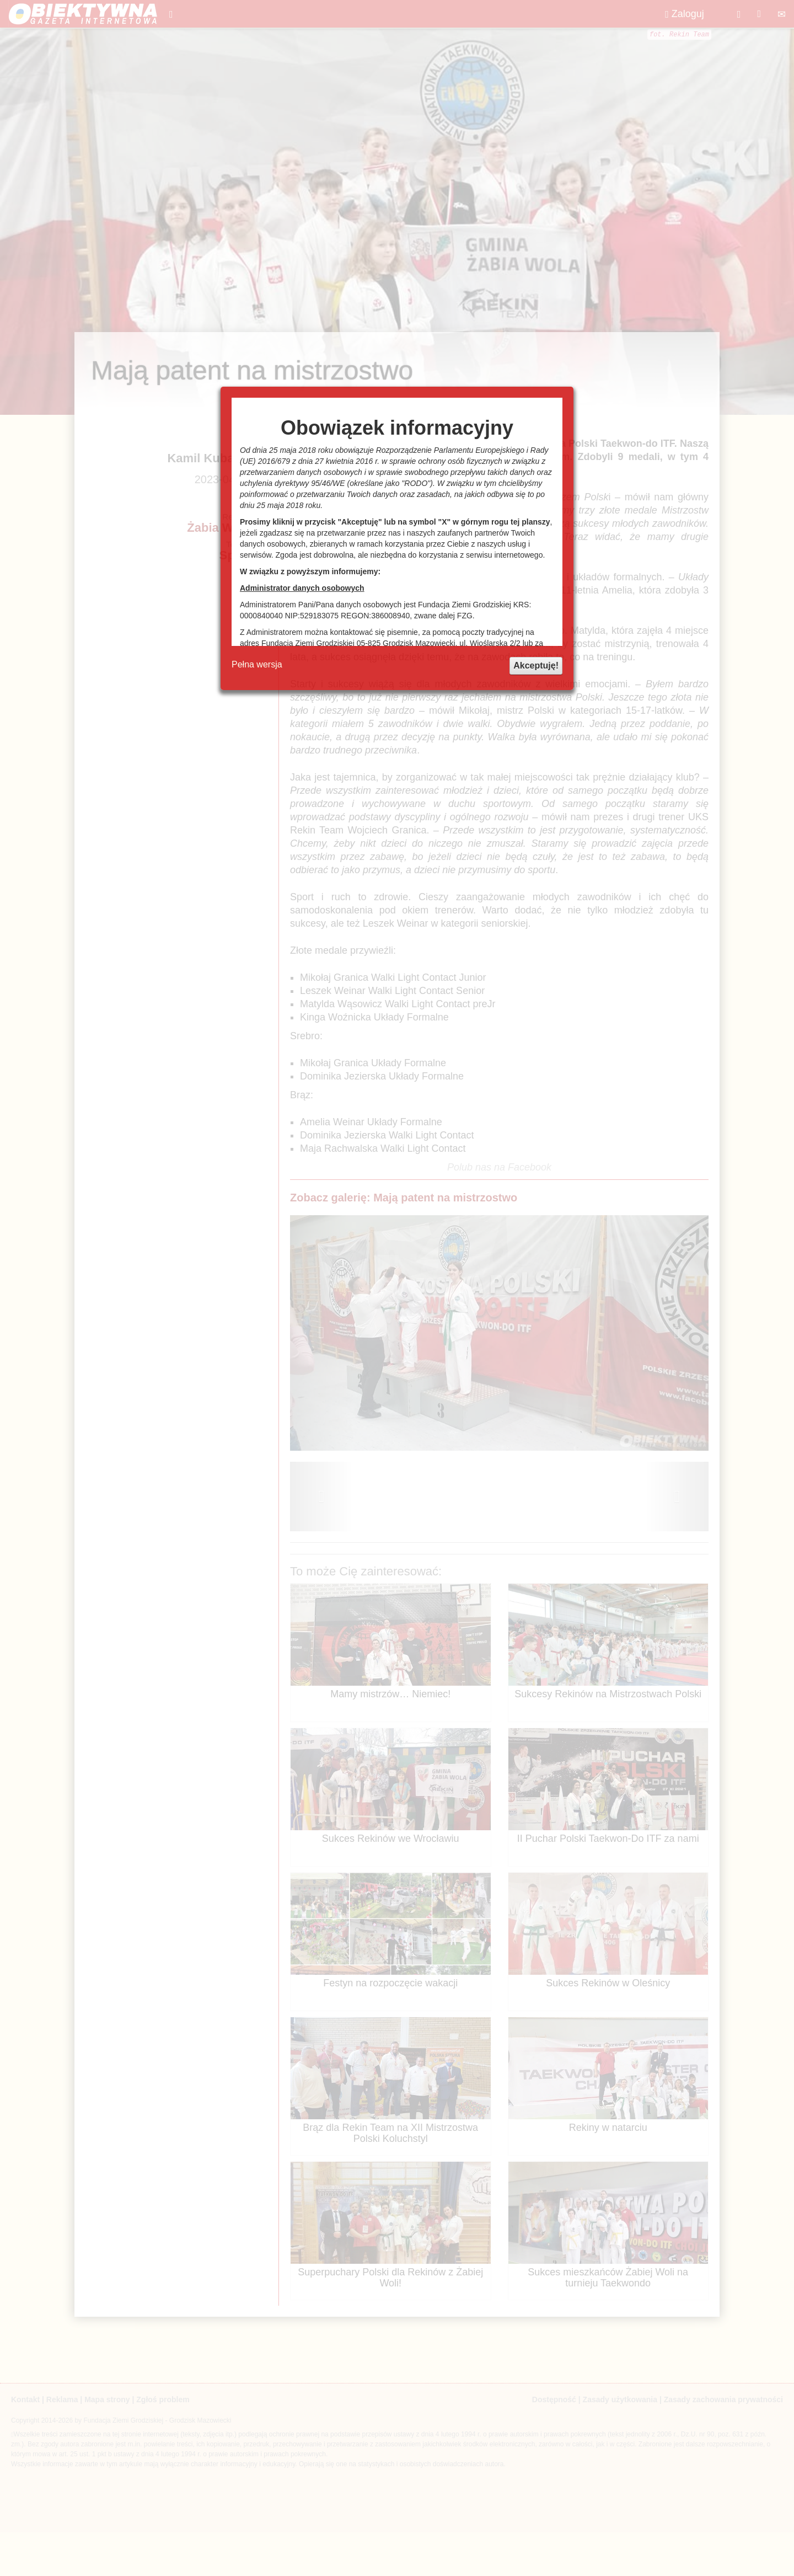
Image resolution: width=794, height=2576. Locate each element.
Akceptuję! (536, 665)
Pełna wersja (257, 664)
